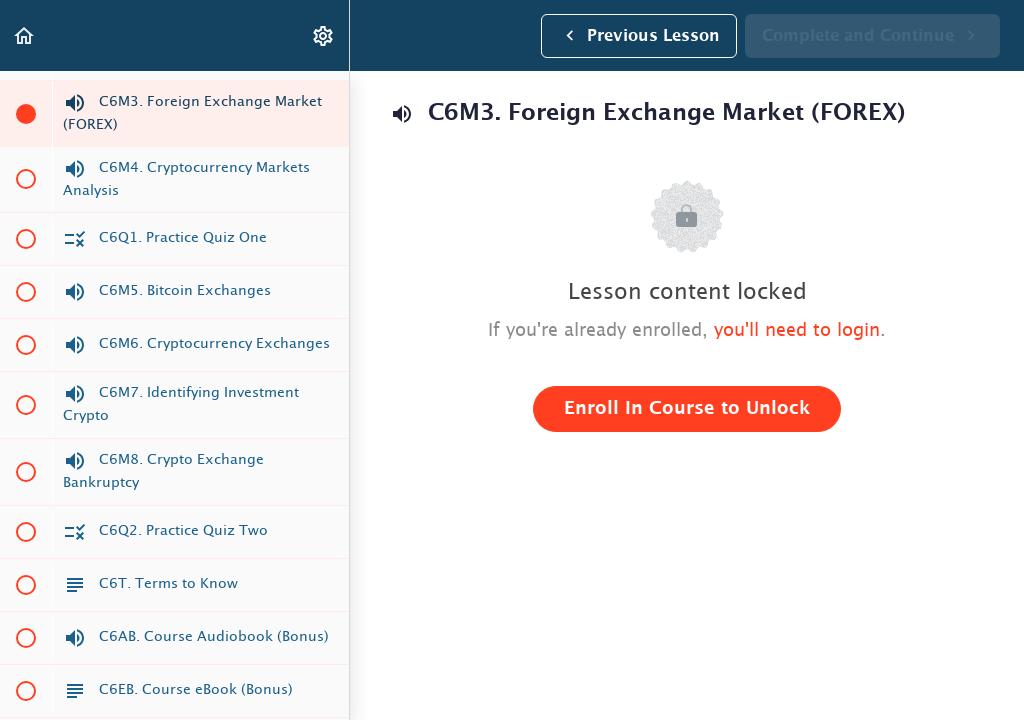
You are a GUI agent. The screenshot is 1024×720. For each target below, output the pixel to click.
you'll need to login (797, 331)
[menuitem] (324, 35)
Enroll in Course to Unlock (687, 409)
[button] (25, 35)
